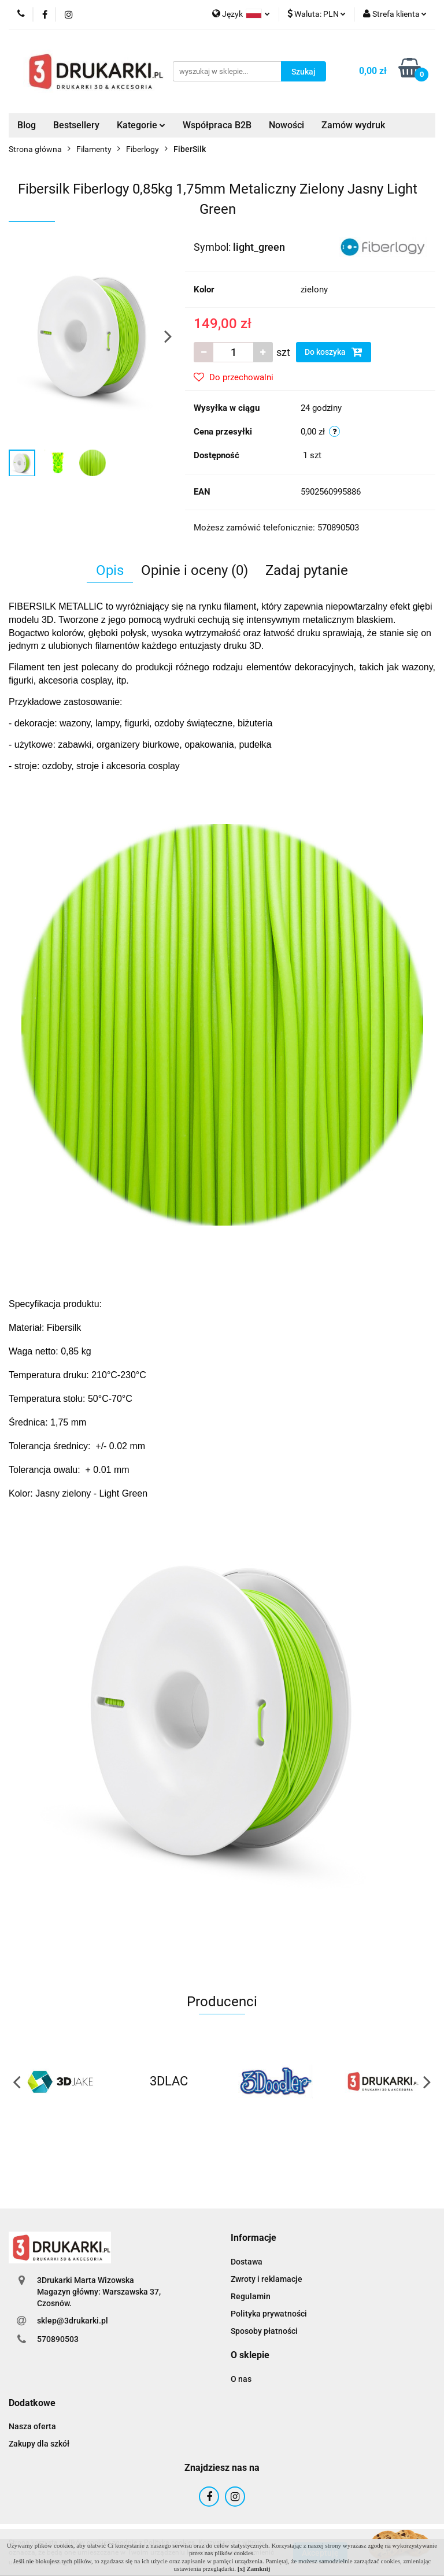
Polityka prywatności (269, 2313)
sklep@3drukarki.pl (72, 2320)
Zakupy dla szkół (39, 2443)
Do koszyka (333, 352)
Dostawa (246, 2261)
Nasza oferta (32, 2426)
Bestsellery (76, 125)
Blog (26, 125)
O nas (241, 2379)
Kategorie (141, 125)
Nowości (286, 125)
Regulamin (251, 2296)
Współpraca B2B (217, 125)
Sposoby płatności (264, 2331)
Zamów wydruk (353, 125)
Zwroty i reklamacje (266, 2279)
